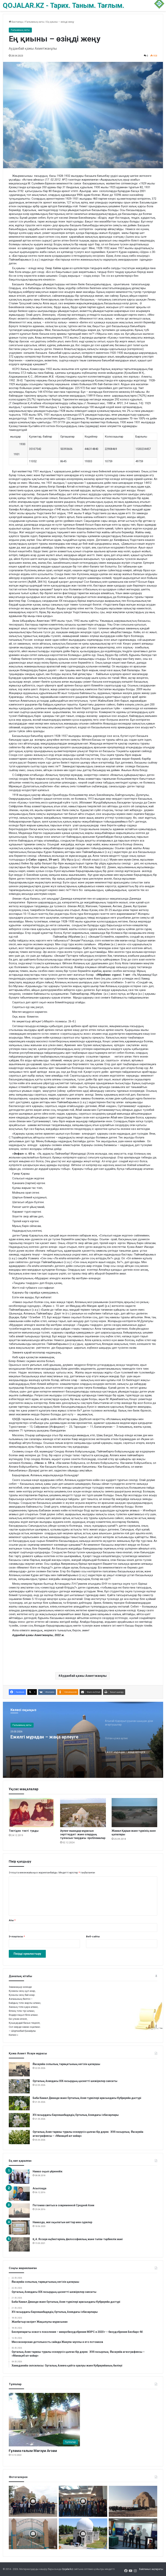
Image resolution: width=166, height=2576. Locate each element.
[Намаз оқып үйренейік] (19, 2177)
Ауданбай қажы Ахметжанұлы (83, 1676)
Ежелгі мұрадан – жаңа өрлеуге (43, 1741)
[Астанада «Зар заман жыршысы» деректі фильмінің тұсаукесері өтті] (83, 2501)
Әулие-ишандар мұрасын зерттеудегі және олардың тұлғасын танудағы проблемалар (82, 1834)
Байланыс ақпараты (151, 2569)
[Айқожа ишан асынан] (133, 2501)
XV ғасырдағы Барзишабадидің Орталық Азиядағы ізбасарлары (76, 2114)
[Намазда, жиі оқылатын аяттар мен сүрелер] (19, 2227)
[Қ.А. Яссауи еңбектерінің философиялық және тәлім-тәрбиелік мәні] (19, 2244)
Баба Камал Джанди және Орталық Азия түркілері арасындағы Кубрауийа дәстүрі (87, 2097)
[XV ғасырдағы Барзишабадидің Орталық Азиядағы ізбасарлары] (19, 2120)
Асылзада (39, 2188)
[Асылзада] (19, 2193)
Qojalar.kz (67, 2569)
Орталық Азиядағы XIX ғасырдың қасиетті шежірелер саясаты (75, 2081)
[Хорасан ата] (33, 2533)
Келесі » (13, 2034)
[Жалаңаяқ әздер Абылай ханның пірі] (133, 2533)
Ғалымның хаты (34, 21)
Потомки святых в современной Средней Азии (63, 2205)
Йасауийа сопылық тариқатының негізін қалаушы (66, 2064)
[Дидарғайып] (83, 2533)
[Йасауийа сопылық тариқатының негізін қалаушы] (19, 2069)
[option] (83, 1740)
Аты (12, 1920)
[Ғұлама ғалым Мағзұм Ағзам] (44, 2419)
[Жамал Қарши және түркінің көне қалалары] (134, 1812)
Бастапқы (16, 21)
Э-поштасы (17, 1936)
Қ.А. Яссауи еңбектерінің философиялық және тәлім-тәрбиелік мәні (78, 2239)
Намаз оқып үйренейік (47, 2171)
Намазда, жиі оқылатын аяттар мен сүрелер (62, 2222)
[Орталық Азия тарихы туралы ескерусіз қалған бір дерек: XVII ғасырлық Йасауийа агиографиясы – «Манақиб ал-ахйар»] (19, 2137)
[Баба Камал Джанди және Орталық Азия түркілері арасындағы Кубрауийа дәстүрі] (19, 2103)
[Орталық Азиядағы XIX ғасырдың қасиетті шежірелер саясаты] (19, 2086)
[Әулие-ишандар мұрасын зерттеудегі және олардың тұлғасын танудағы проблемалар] (83, 1812)
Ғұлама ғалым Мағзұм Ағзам (33, 2451)
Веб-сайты (93, 1936)
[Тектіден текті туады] (31, 1812)
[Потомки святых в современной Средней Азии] (19, 2210)
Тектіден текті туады (24, 1830)
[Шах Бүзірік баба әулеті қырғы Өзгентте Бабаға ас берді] (33, 2501)
